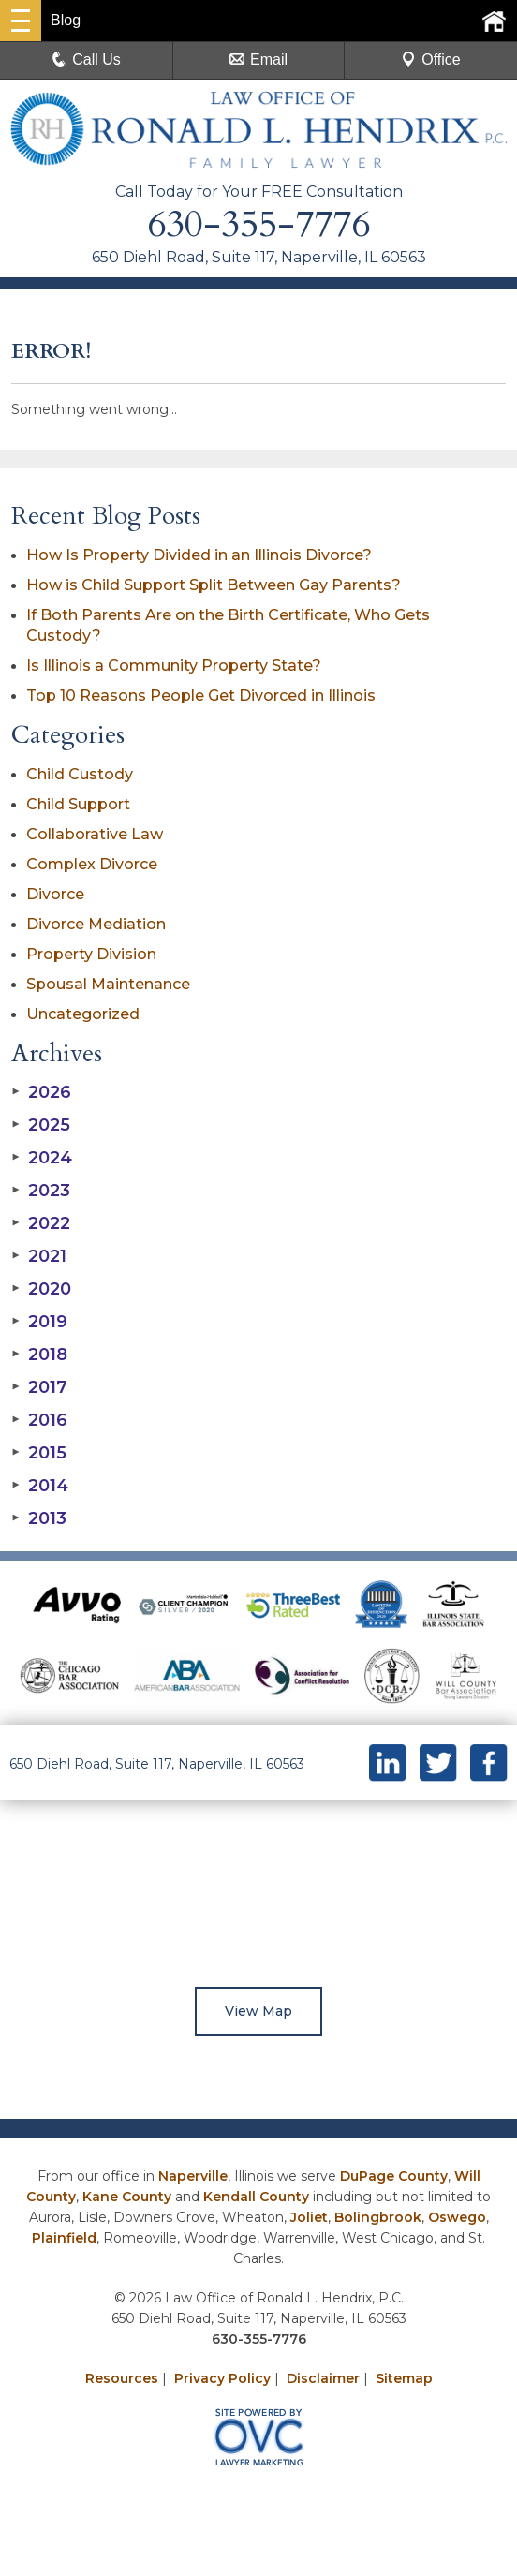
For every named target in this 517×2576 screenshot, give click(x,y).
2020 (41, 1289)
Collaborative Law (94, 834)
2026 (41, 1092)
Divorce (55, 894)
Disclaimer (323, 2378)
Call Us (86, 59)
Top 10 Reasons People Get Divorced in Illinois (201, 695)
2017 (39, 1387)
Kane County (126, 2196)
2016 (39, 1420)
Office (431, 59)
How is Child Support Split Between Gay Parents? (213, 585)
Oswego (457, 2217)
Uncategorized (83, 1014)
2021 (38, 1256)
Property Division (91, 954)
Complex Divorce (91, 864)
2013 (38, 1518)
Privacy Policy (222, 2378)
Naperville (193, 2176)
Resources (121, 2378)
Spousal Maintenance (108, 984)
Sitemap (404, 2378)
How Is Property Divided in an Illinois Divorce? (199, 555)
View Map (258, 2011)
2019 (39, 1321)
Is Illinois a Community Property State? (173, 665)
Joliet (309, 2217)
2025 (40, 1125)
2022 (40, 1223)
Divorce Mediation (96, 924)
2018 (39, 1354)
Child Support (78, 804)
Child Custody (79, 774)
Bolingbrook (377, 2217)
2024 (41, 1157)
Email (258, 59)
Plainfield (64, 2237)
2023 (40, 1190)
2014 (39, 1485)
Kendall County (256, 2196)
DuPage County (394, 2176)
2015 (38, 1452)
